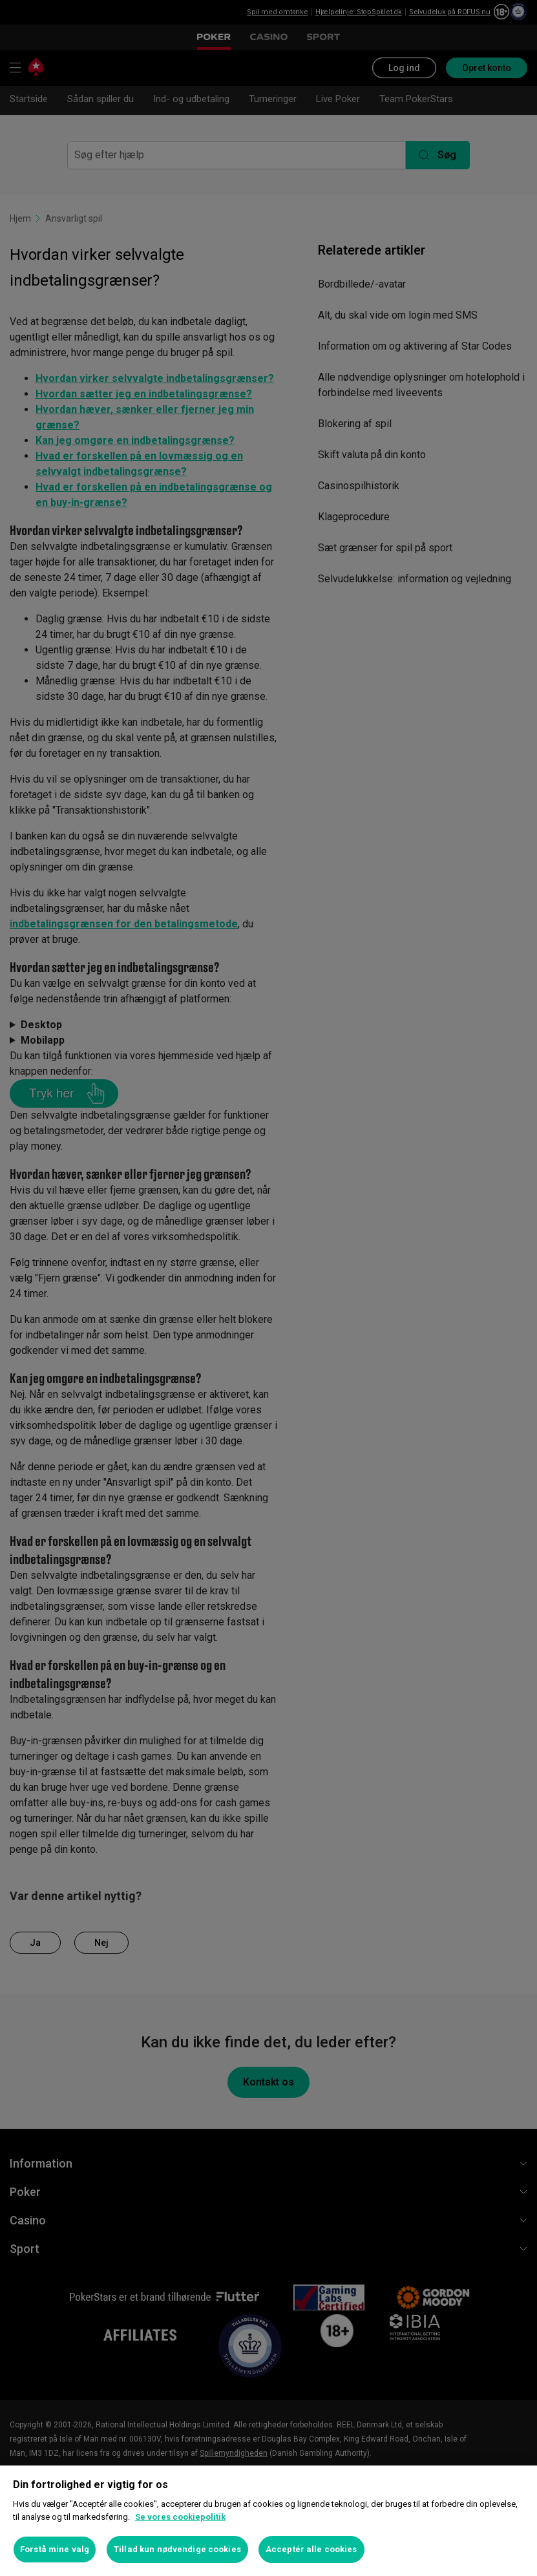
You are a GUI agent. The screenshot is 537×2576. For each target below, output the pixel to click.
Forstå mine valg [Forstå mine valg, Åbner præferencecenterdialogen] (54, 2549)
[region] (268, 2520)
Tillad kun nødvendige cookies (177, 2549)
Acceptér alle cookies (311, 2549)
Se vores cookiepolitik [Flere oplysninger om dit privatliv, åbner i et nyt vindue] (180, 2517)
